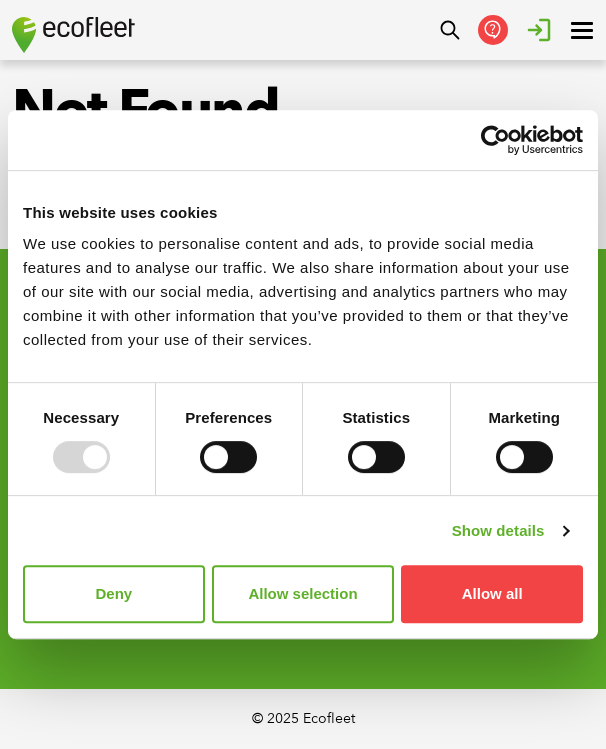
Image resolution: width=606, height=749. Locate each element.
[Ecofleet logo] (73, 35)
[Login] (539, 30)
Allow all (492, 593)
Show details (498, 530)
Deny (113, 593)
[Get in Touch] (493, 30)
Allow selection (302, 593)
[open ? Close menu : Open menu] (582, 30)
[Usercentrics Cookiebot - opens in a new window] (495, 140)
